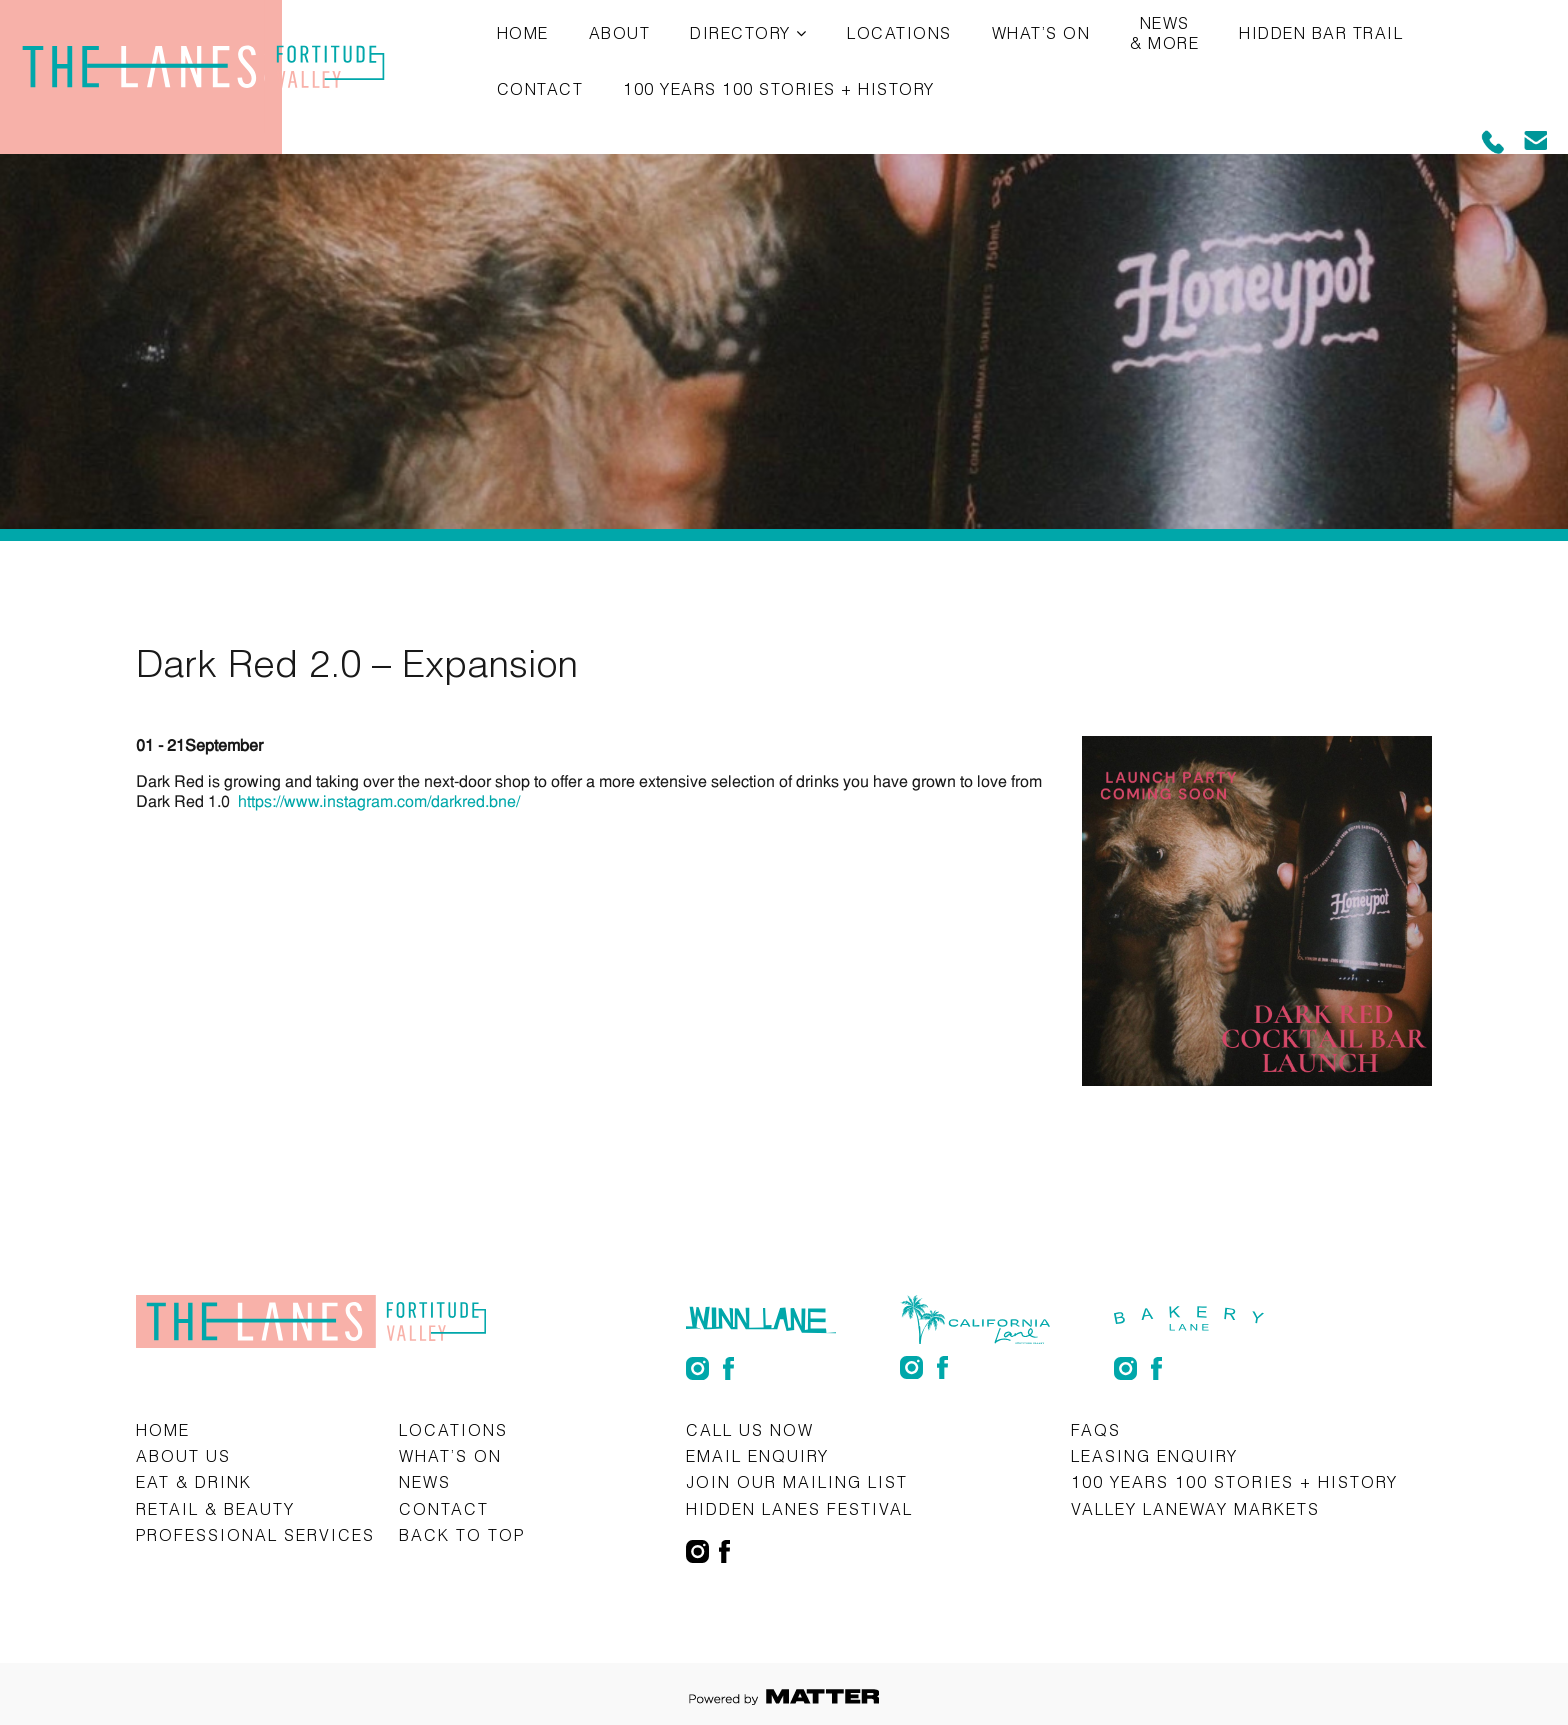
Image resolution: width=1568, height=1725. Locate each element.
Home (523, 32)
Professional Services (255, 1534)
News (425, 1481)
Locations (899, 32)
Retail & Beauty (215, 1508)
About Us (183, 1455)
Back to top (462, 1534)
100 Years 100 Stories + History (779, 88)
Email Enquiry (757, 1455)
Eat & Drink (194, 1481)
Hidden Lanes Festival (799, 1508)
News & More (1164, 32)
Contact (540, 88)
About (620, 32)
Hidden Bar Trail (1321, 32)
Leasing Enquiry (1154, 1455)
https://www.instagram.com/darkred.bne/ (379, 801)
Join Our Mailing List (797, 1481)
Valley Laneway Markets (1195, 1508)
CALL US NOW (750, 1429)
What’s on (1041, 32)
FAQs (1096, 1429)
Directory (740, 32)
